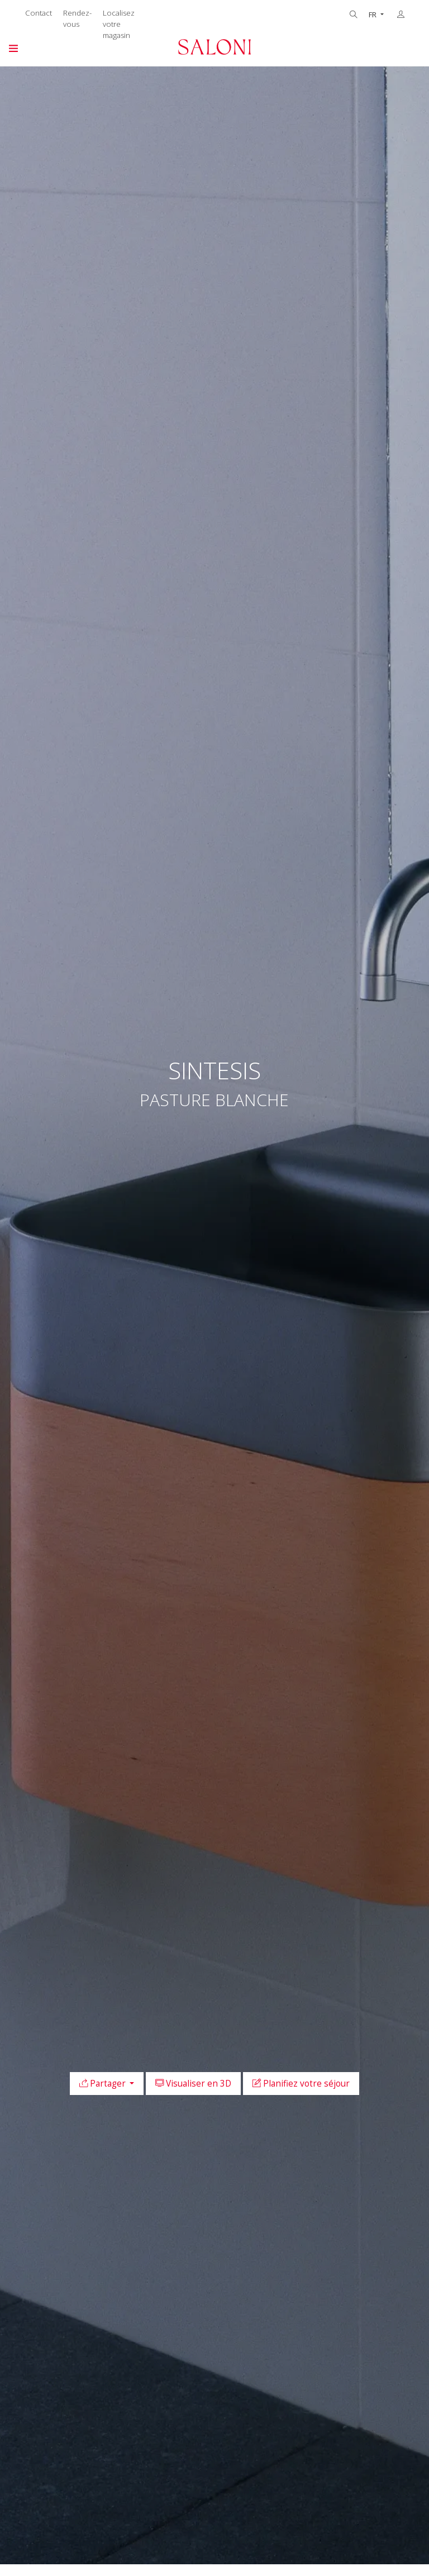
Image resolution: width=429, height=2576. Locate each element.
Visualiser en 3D (193, 2083)
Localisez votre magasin (119, 24)
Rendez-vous (77, 18)
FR (373, 15)
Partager (103, 2083)
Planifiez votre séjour (301, 2083)
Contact (38, 13)
